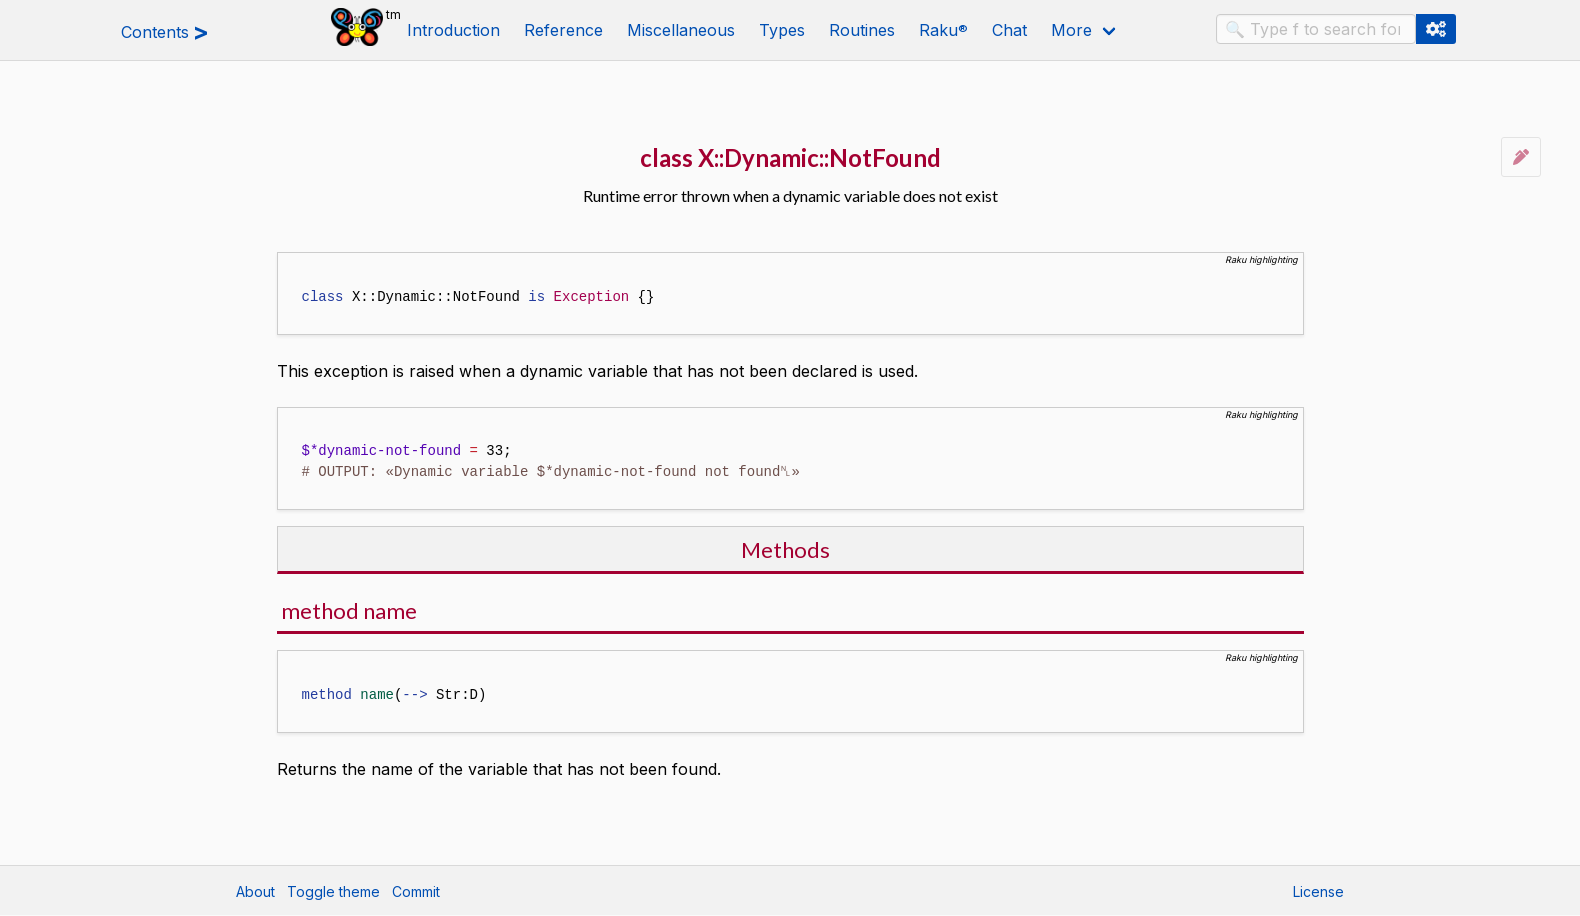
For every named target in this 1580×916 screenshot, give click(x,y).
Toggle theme (333, 891)
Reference (563, 30)
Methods (785, 549)
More (1071, 30)
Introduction (453, 30)
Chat (1009, 30)
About (255, 891)
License (1318, 891)
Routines (862, 30)
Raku (943, 30)
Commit (416, 891)
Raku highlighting (1261, 259)
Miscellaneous (681, 30)
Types (782, 30)
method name (349, 610)
